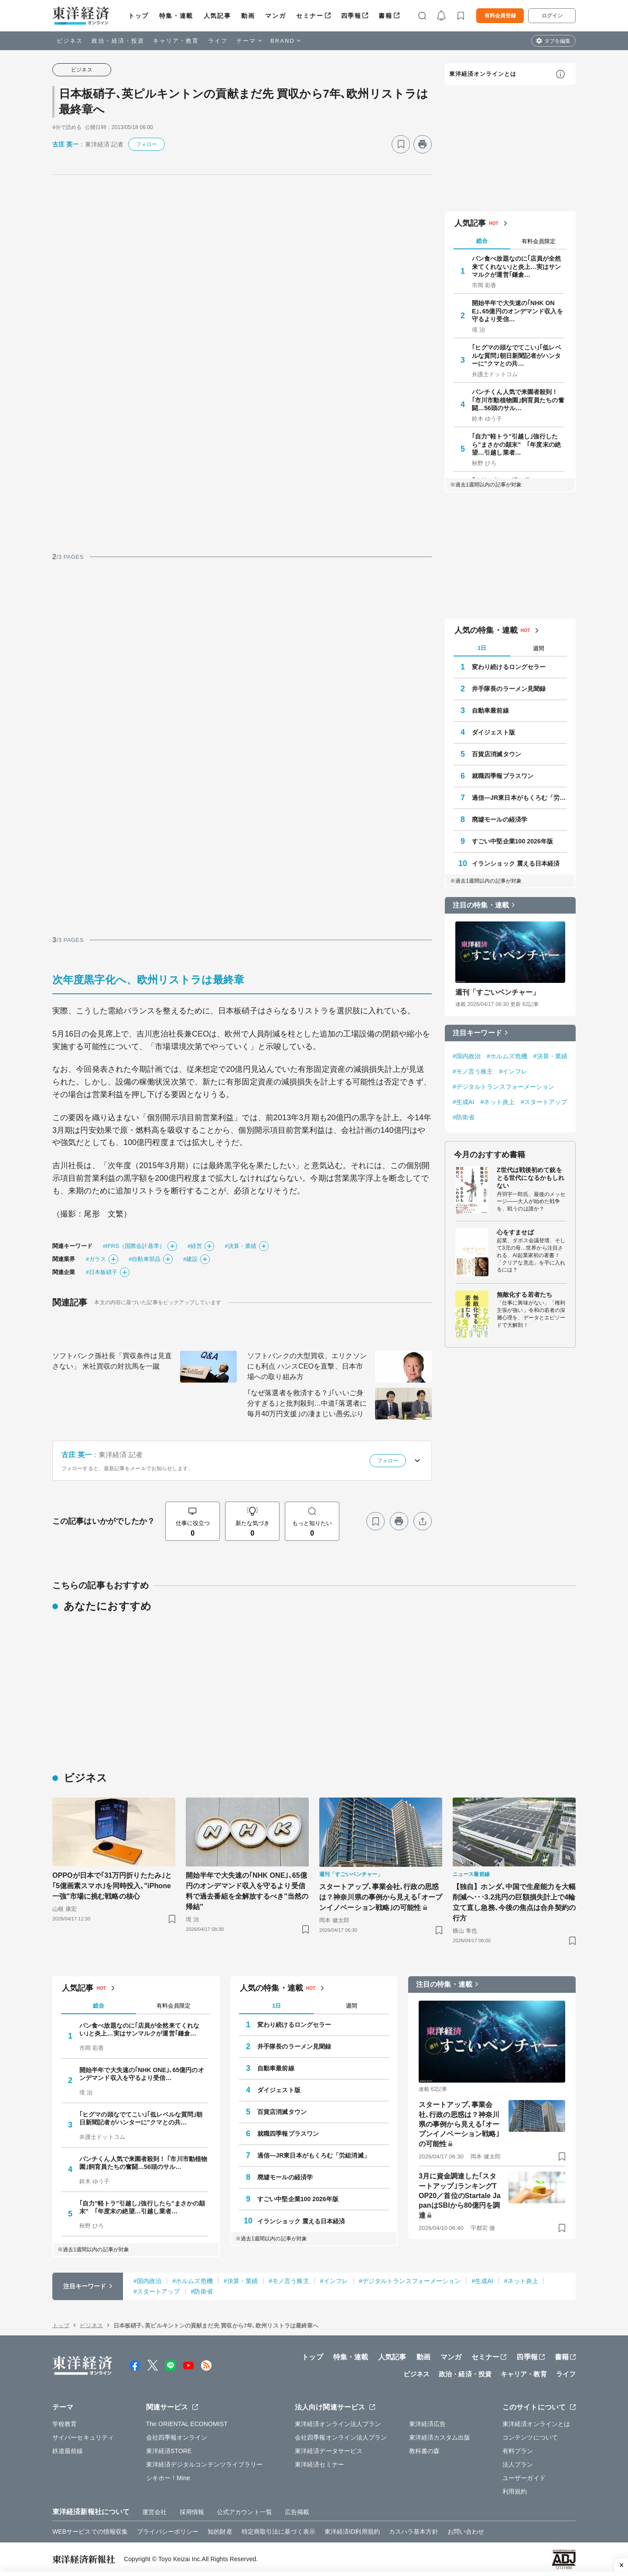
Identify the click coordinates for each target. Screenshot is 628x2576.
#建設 (190, 1259)
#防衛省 (463, 1117)
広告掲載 (297, 2511)
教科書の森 (424, 2450)
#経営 (195, 1246)
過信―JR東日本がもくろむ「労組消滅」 (519, 797)
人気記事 (217, 15)
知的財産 (220, 2531)
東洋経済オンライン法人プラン (338, 2423)
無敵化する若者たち (524, 1294)
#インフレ (513, 1071)
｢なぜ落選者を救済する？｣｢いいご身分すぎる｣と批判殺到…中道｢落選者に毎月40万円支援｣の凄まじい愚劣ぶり (307, 1403)
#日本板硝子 (101, 1272)
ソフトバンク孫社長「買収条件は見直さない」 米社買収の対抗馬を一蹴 (112, 1361)
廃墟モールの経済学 (499, 819)
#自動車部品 (144, 1259)
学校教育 (64, 2423)
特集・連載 (176, 15)
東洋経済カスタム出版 (440, 2437)
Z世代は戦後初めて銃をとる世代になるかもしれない (530, 1177)
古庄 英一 (65, 144)
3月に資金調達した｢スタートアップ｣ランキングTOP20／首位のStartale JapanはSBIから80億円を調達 (460, 2195)
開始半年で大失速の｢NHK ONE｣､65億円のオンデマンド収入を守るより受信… (517, 310)
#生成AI (463, 1101)
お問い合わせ (466, 2531)
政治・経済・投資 (118, 40)
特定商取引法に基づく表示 (278, 2531)
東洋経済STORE (169, 2450)
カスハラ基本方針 (413, 2531)
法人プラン (517, 2464)
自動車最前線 (490, 710)
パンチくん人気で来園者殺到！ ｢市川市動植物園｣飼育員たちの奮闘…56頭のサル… (518, 399)
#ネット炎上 (498, 1101)
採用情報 (192, 2511)
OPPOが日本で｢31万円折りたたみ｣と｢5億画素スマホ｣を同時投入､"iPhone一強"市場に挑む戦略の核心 (112, 1886)
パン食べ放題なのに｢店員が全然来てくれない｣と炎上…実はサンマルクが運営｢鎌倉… (516, 266)
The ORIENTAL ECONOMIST (187, 2423)
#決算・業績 (240, 1246)
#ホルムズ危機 (507, 1056)
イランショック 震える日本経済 (516, 863)
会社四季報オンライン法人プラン (341, 2437)
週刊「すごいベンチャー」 (497, 992)
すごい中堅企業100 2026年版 (512, 841)
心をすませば (515, 1232)
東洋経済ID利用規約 (352, 2531)
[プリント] (422, 144)
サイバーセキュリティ (83, 2437)
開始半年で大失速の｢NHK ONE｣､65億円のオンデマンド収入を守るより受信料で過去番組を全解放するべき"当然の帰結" (247, 1891)
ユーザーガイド (524, 2477)
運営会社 (154, 2511)
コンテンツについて (530, 2437)
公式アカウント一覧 (244, 2511)
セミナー (309, 15)
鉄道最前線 (67, 2450)
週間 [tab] (538, 648)
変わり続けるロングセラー (509, 666)
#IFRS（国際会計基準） (134, 1246)
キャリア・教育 (176, 40)
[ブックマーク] (401, 144)
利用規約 (514, 2491)
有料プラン (517, 2450)
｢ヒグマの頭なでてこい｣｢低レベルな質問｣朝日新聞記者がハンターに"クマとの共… (516, 355)
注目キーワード (477, 1033)
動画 (248, 15)
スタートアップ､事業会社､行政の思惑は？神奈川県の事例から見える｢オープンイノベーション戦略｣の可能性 (380, 1897)
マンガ (275, 15)
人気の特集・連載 (486, 630)
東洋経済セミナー (319, 2464)
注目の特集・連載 (481, 905)
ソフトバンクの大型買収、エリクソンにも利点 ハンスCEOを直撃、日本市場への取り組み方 (307, 1366)
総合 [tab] (482, 241)
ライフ (218, 40)
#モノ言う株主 (473, 1071)
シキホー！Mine (168, 2477)
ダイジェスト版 (493, 732)
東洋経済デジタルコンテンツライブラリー (204, 2464)
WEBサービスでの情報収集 (90, 2531)
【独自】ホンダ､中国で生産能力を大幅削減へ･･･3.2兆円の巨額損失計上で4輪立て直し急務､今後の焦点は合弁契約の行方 (514, 1902)
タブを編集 (557, 41)
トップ (138, 15)
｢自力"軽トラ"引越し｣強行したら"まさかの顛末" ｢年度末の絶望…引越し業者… (516, 444)
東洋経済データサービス (328, 2450)
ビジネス (70, 40)
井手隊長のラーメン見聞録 (509, 688)
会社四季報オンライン (177, 2437)
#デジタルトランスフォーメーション (504, 1086)
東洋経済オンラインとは (482, 74)
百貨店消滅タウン (496, 754)
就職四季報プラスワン (502, 775)
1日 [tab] (482, 648)
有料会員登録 (500, 16)
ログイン (552, 16)
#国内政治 (467, 1056)
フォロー (146, 144)
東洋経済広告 (427, 2423)
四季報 (351, 15)
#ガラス (95, 1259)
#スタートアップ (544, 1101)
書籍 (385, 15)
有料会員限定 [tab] (539, 241)
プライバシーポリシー (167, 2531)
